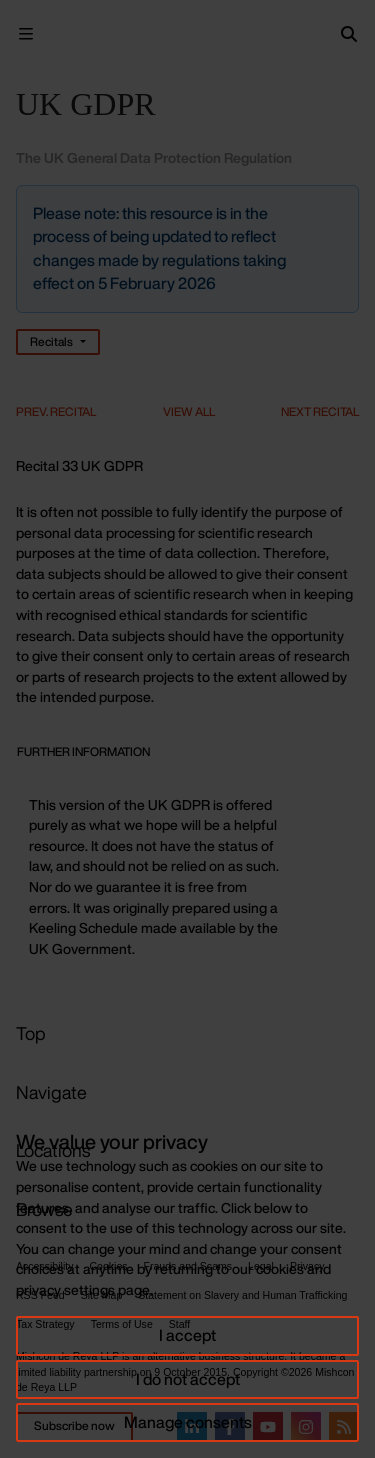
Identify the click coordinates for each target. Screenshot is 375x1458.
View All (189, 411)
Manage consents (188, 1422)
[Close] (342, 202)
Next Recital (320, 411)
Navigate (51, 1092)
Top (31, 1033)
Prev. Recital (56, 411)
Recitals (51, 341)
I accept (187, 1335)
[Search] (349, 34)
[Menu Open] (26, 34)
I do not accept (188, 1379)
